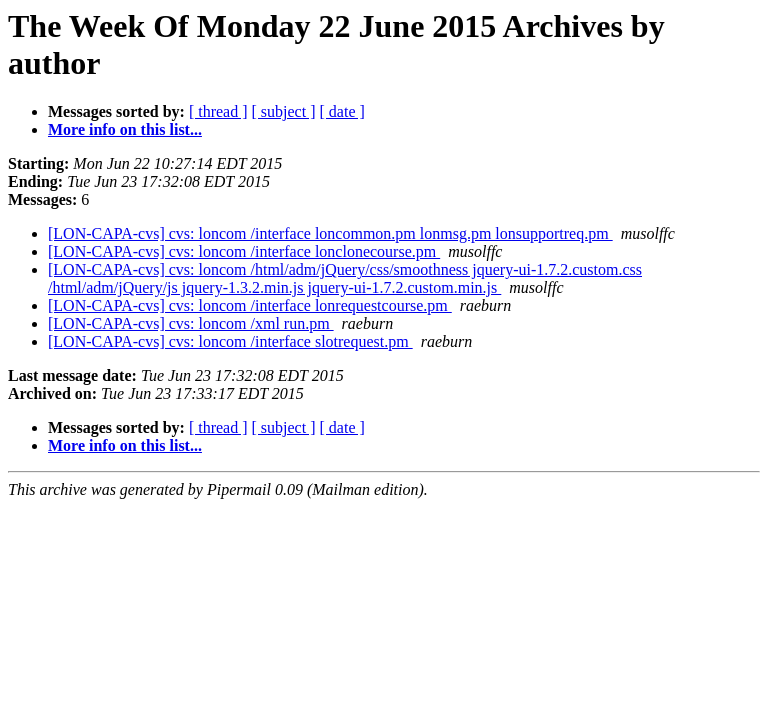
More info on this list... (125, 129)
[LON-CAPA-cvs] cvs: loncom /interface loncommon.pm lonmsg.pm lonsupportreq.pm (330, 233)
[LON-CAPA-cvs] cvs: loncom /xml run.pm (191, 323)
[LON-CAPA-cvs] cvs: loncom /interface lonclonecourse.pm (244, 251)
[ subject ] (284, 111)
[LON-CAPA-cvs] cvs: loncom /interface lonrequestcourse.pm (250, 305)
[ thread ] (218, 111)
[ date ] (342, 111)
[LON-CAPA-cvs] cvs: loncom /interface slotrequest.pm (230, 341)
